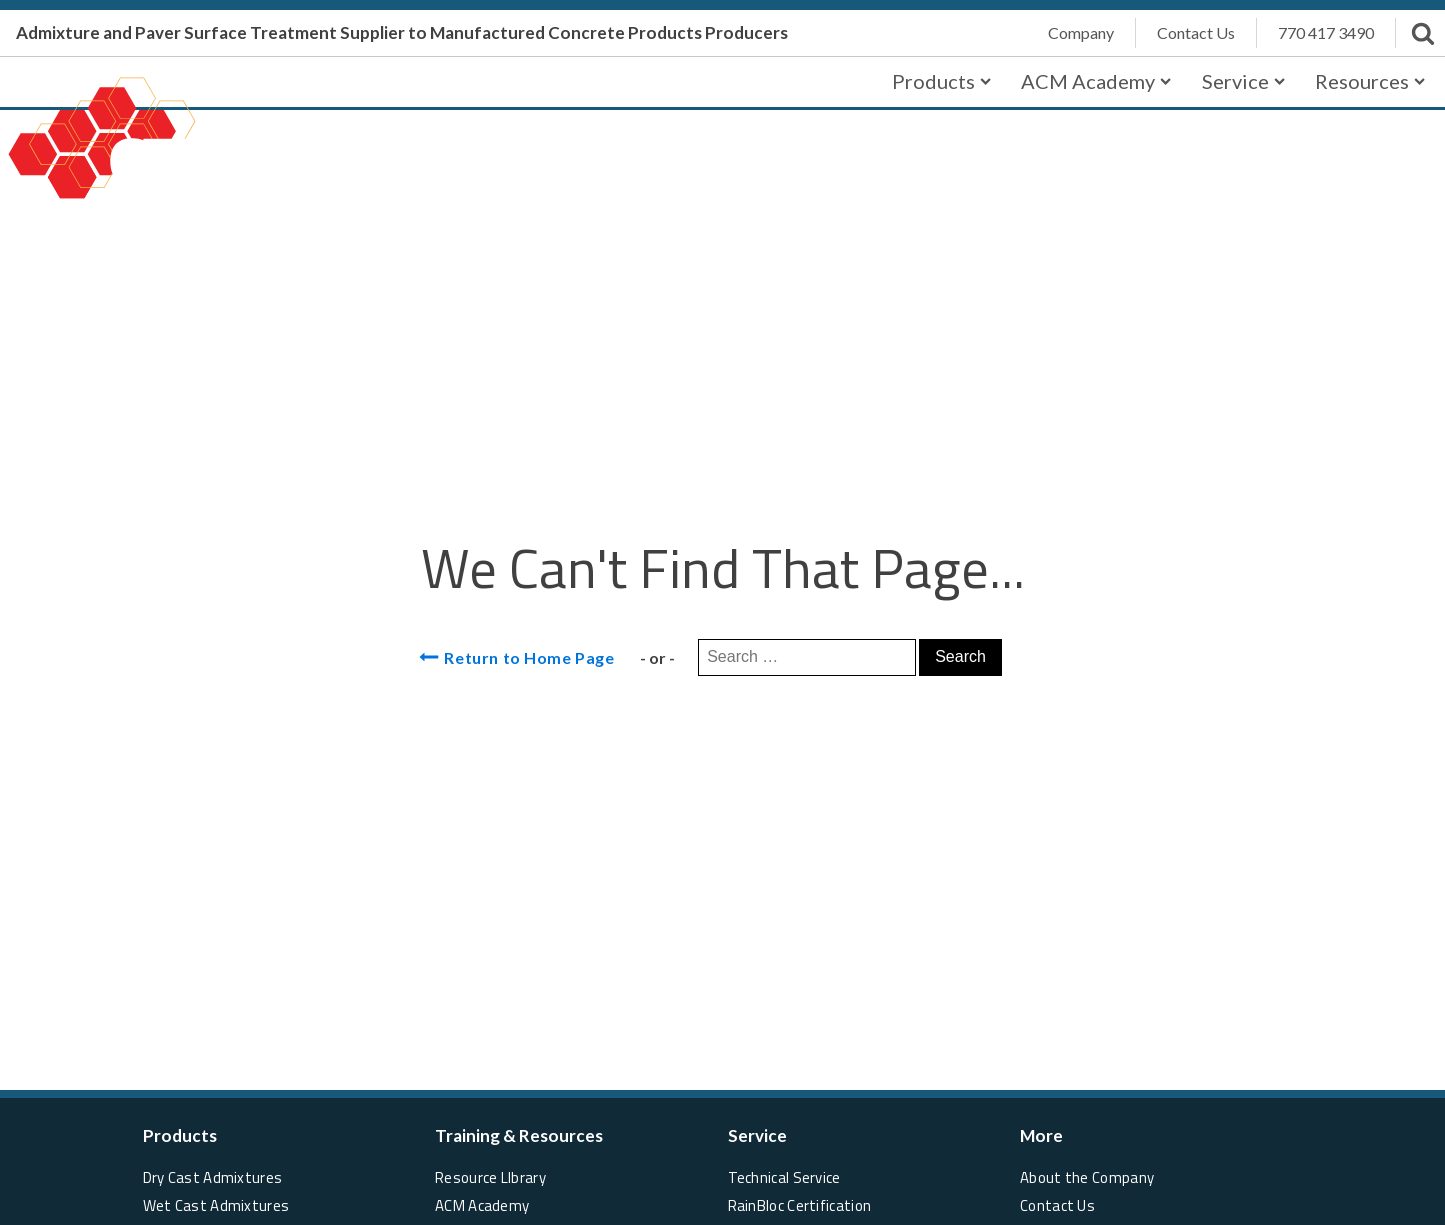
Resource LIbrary (490, 1177)
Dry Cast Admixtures (213, 1177)
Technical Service (784, 1177)
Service (1243, 81)
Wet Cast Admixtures (216, 1205)
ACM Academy (1096, 81)
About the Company (1087, 1177)
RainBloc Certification (800, 1205)
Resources (1370, 81)
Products (941, 81)
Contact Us (1057, 1205)
